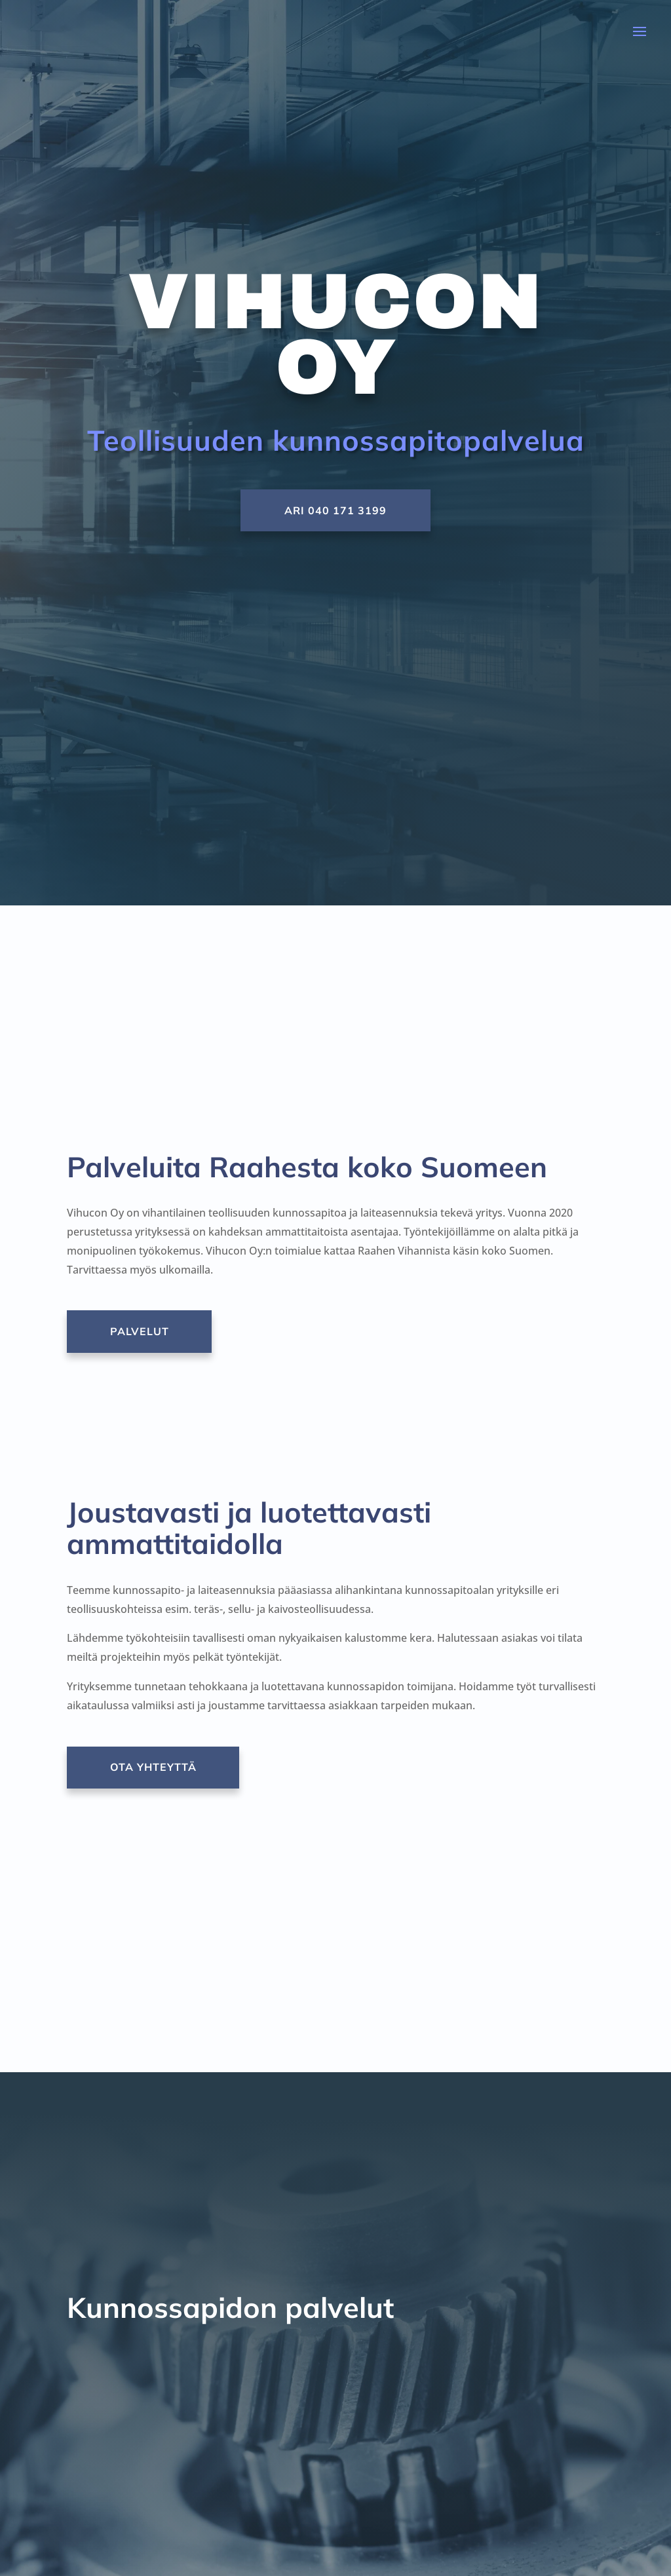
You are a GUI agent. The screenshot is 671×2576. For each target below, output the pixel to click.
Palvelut (143, 1331)
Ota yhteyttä (157, 1766)
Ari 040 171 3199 (335, 510)
